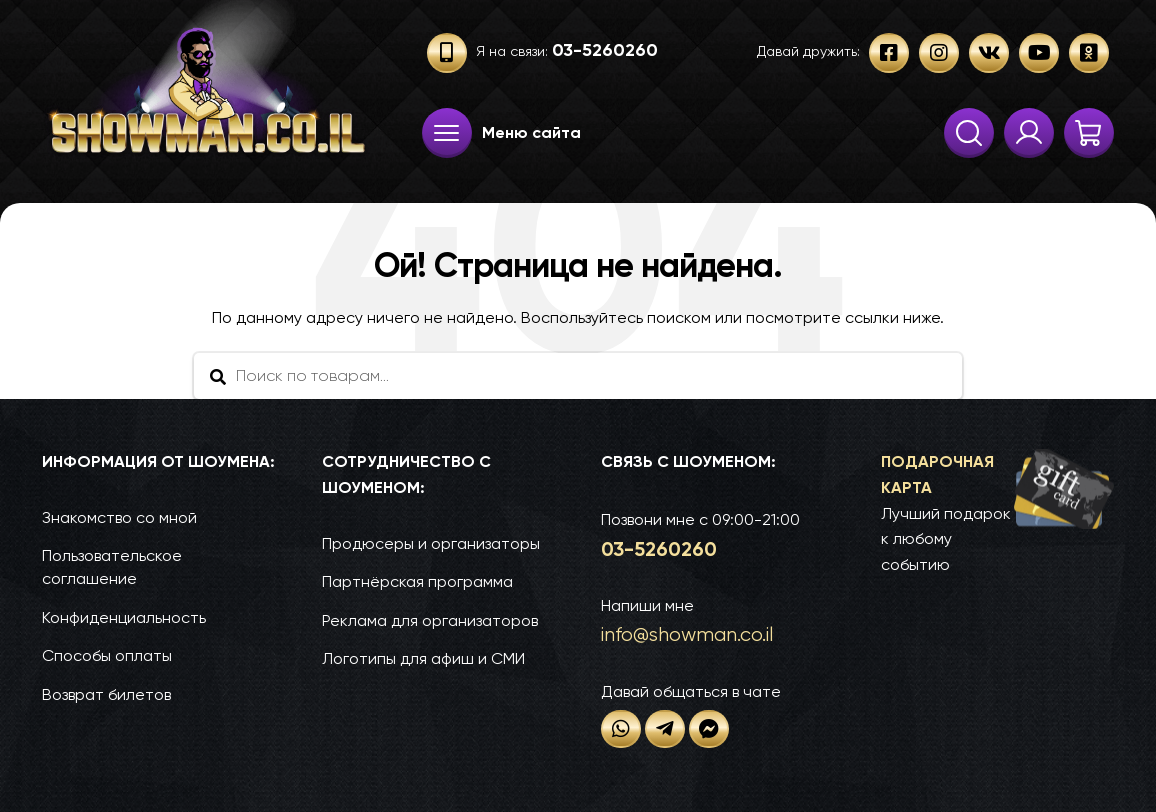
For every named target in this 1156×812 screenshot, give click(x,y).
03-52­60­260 (659, 549)
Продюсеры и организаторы (431, 543)
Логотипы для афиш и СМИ (423, 658)
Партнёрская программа (417, 581)
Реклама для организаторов (430, 620)
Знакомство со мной (119, 517)
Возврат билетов (106, 694)
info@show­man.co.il (687, 634)
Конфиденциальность (124, 617)
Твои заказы (1029, 133)
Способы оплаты (107, 655)
